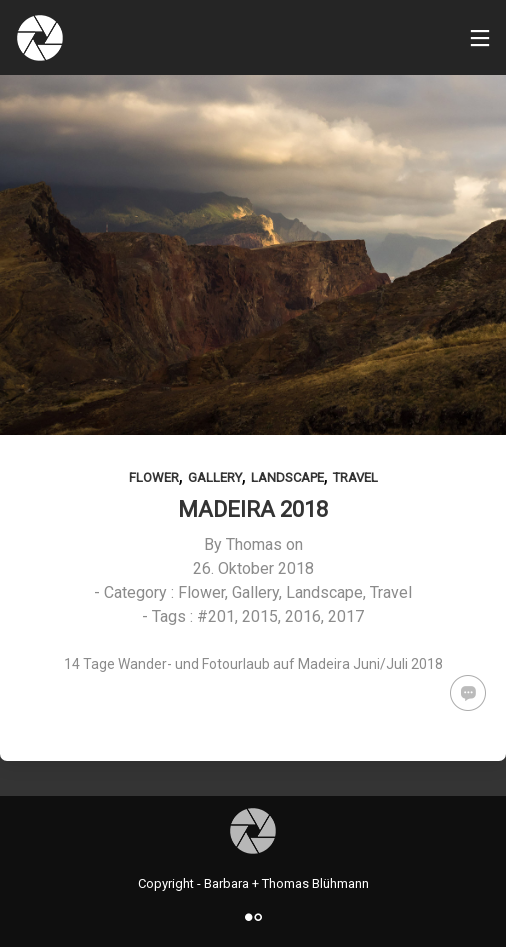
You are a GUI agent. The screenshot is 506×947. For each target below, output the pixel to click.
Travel (355, 477)
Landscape (287, 477)
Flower (154, 477)
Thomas (254, 544)
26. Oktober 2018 (253, 568)
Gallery (215, 477)
